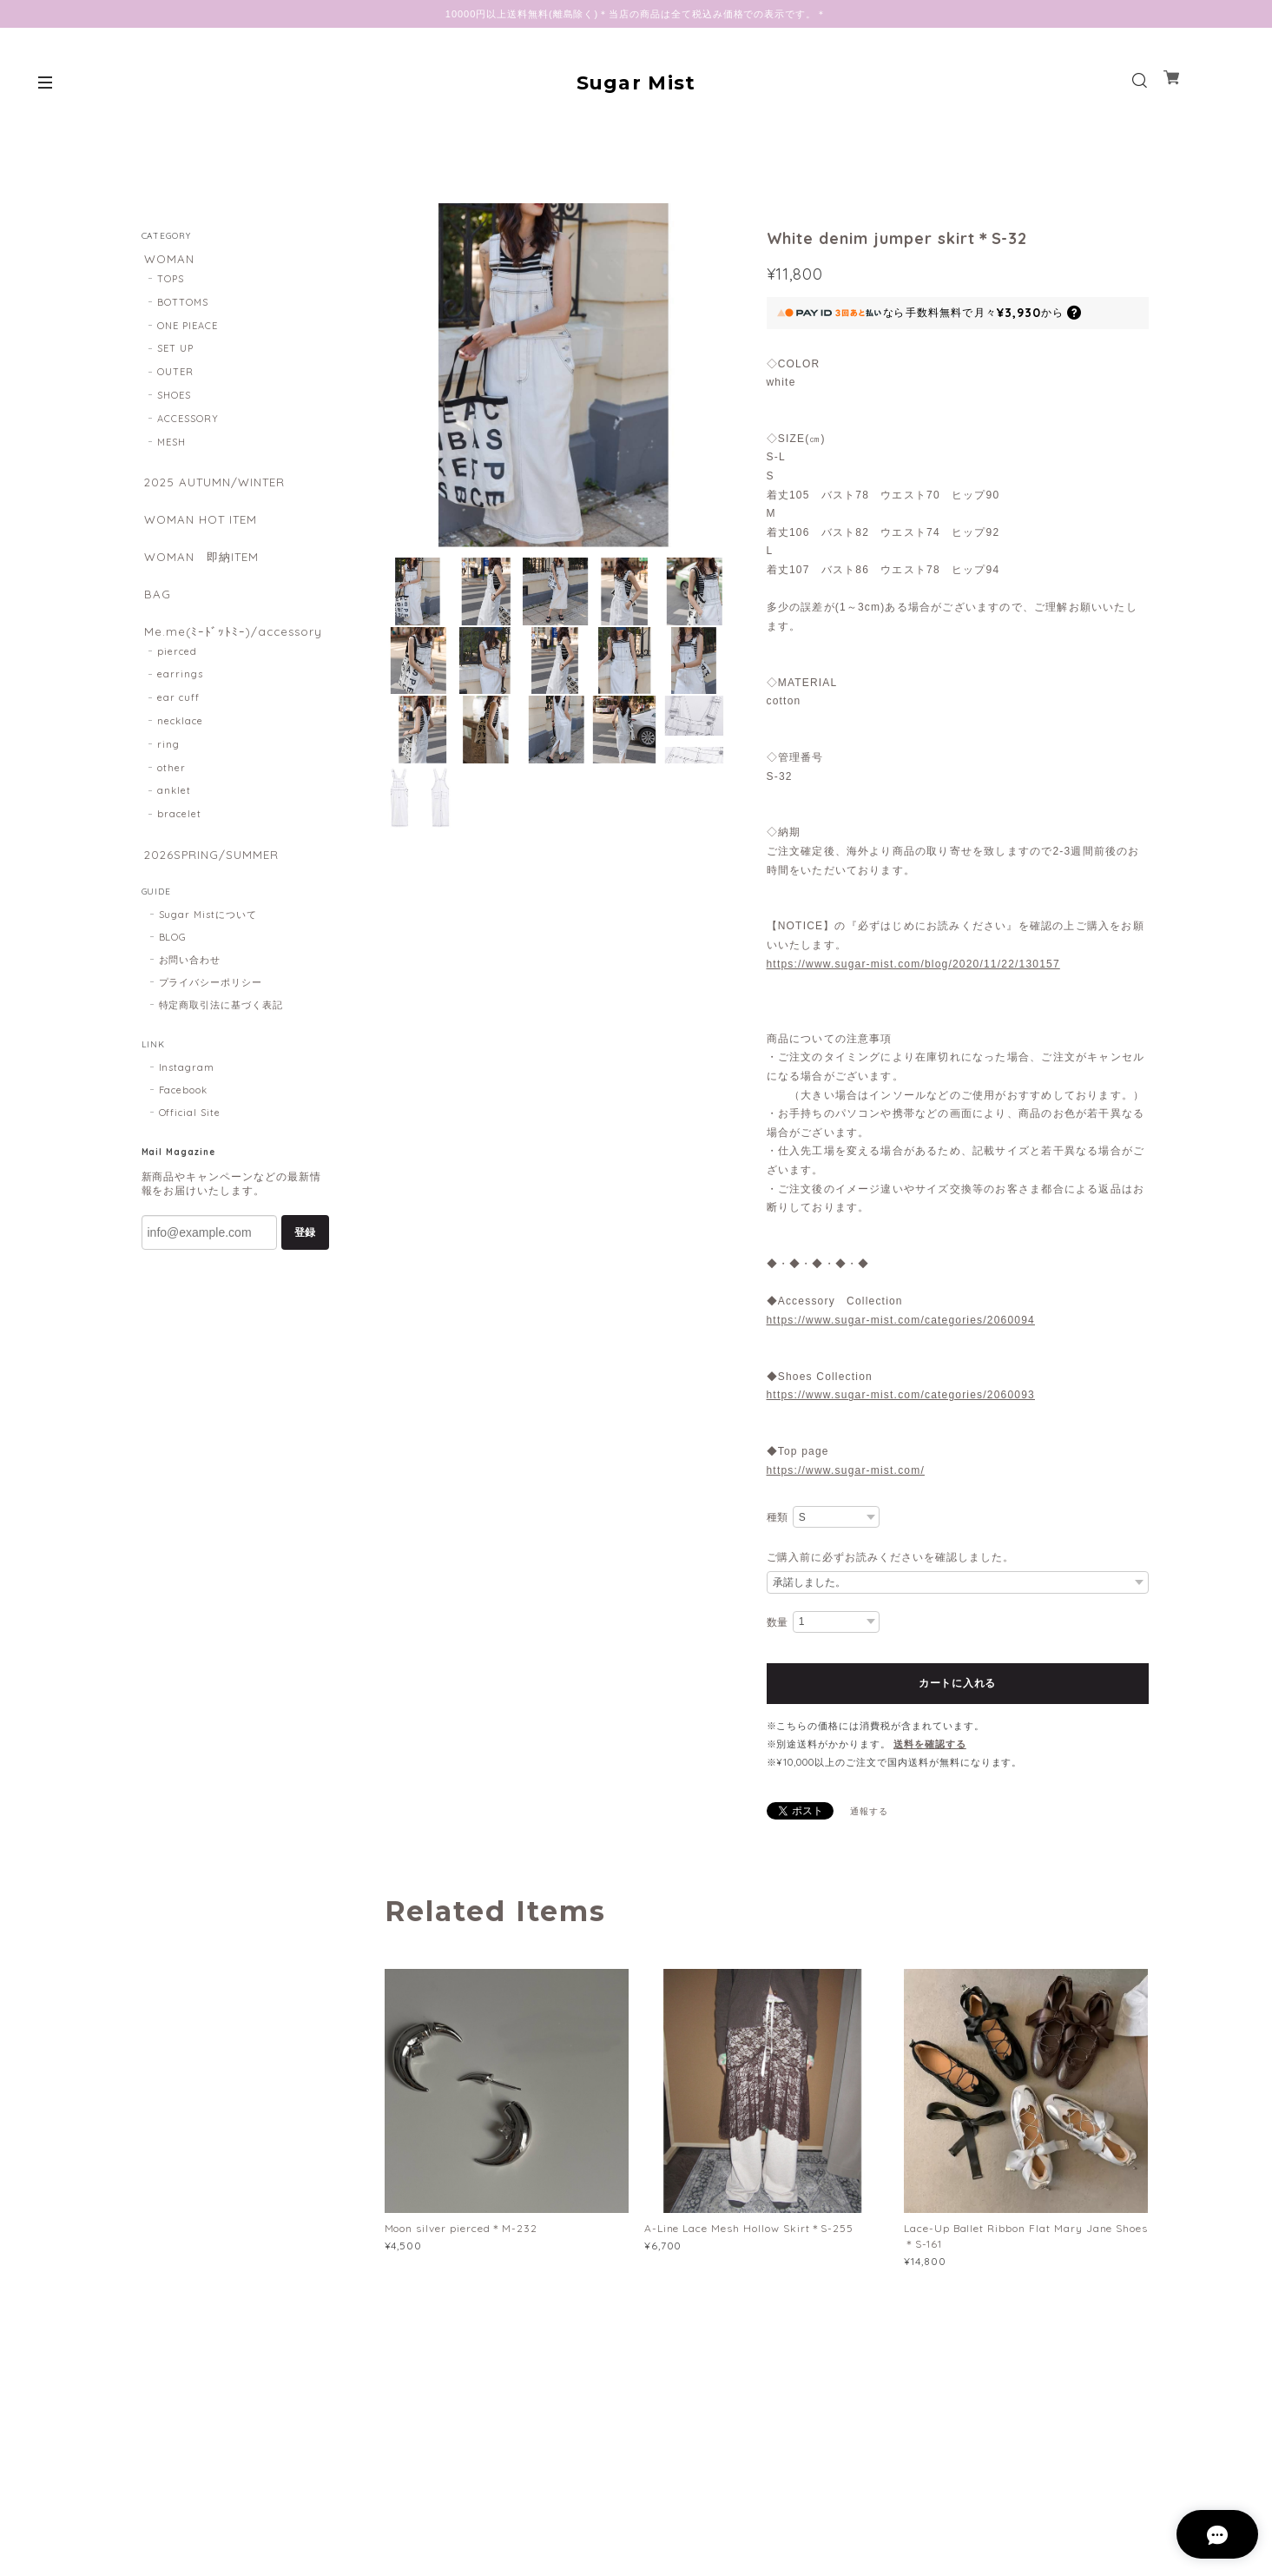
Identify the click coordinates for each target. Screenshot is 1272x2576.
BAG (155, 608)
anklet (174, 811)
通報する (869, 1811)
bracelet (179, 835)
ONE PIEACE (187, 329)
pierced (177, 671)
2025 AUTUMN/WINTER (217, 486)
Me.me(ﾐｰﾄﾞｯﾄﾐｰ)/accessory (233, 648)
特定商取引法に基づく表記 (221, 1028)
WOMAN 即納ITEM (203, 567)
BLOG (173, 960)
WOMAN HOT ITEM (202, 526)
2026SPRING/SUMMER (211, 876)
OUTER (175, 375)
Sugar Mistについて (208, 938)
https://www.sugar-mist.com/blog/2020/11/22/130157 (913, 964)
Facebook (183, 1113)
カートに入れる (957, 1683)
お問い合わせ (190, 983)
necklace (180, 742)
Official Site (190, 1136)
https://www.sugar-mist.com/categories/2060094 (901, 1320)
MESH (171, 445)
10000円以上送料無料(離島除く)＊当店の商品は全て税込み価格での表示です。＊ (636, 14)
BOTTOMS (182, 306)
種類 (778, 1517)
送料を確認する (929, 1744)
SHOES (174, 399)
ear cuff (178, 718)
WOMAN (168, 259)
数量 (778, 1622)
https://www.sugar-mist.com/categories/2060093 (901, 1395)
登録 (304, 1256)
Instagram (187, 1091)
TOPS (170, 282)
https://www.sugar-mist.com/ (846, 1470)
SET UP (175, 352)
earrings (180, 695)
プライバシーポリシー (211, 1006)
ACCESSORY (188, 422)
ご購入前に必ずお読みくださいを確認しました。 (890, 1557)
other (171, 788)
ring (168, 764)
